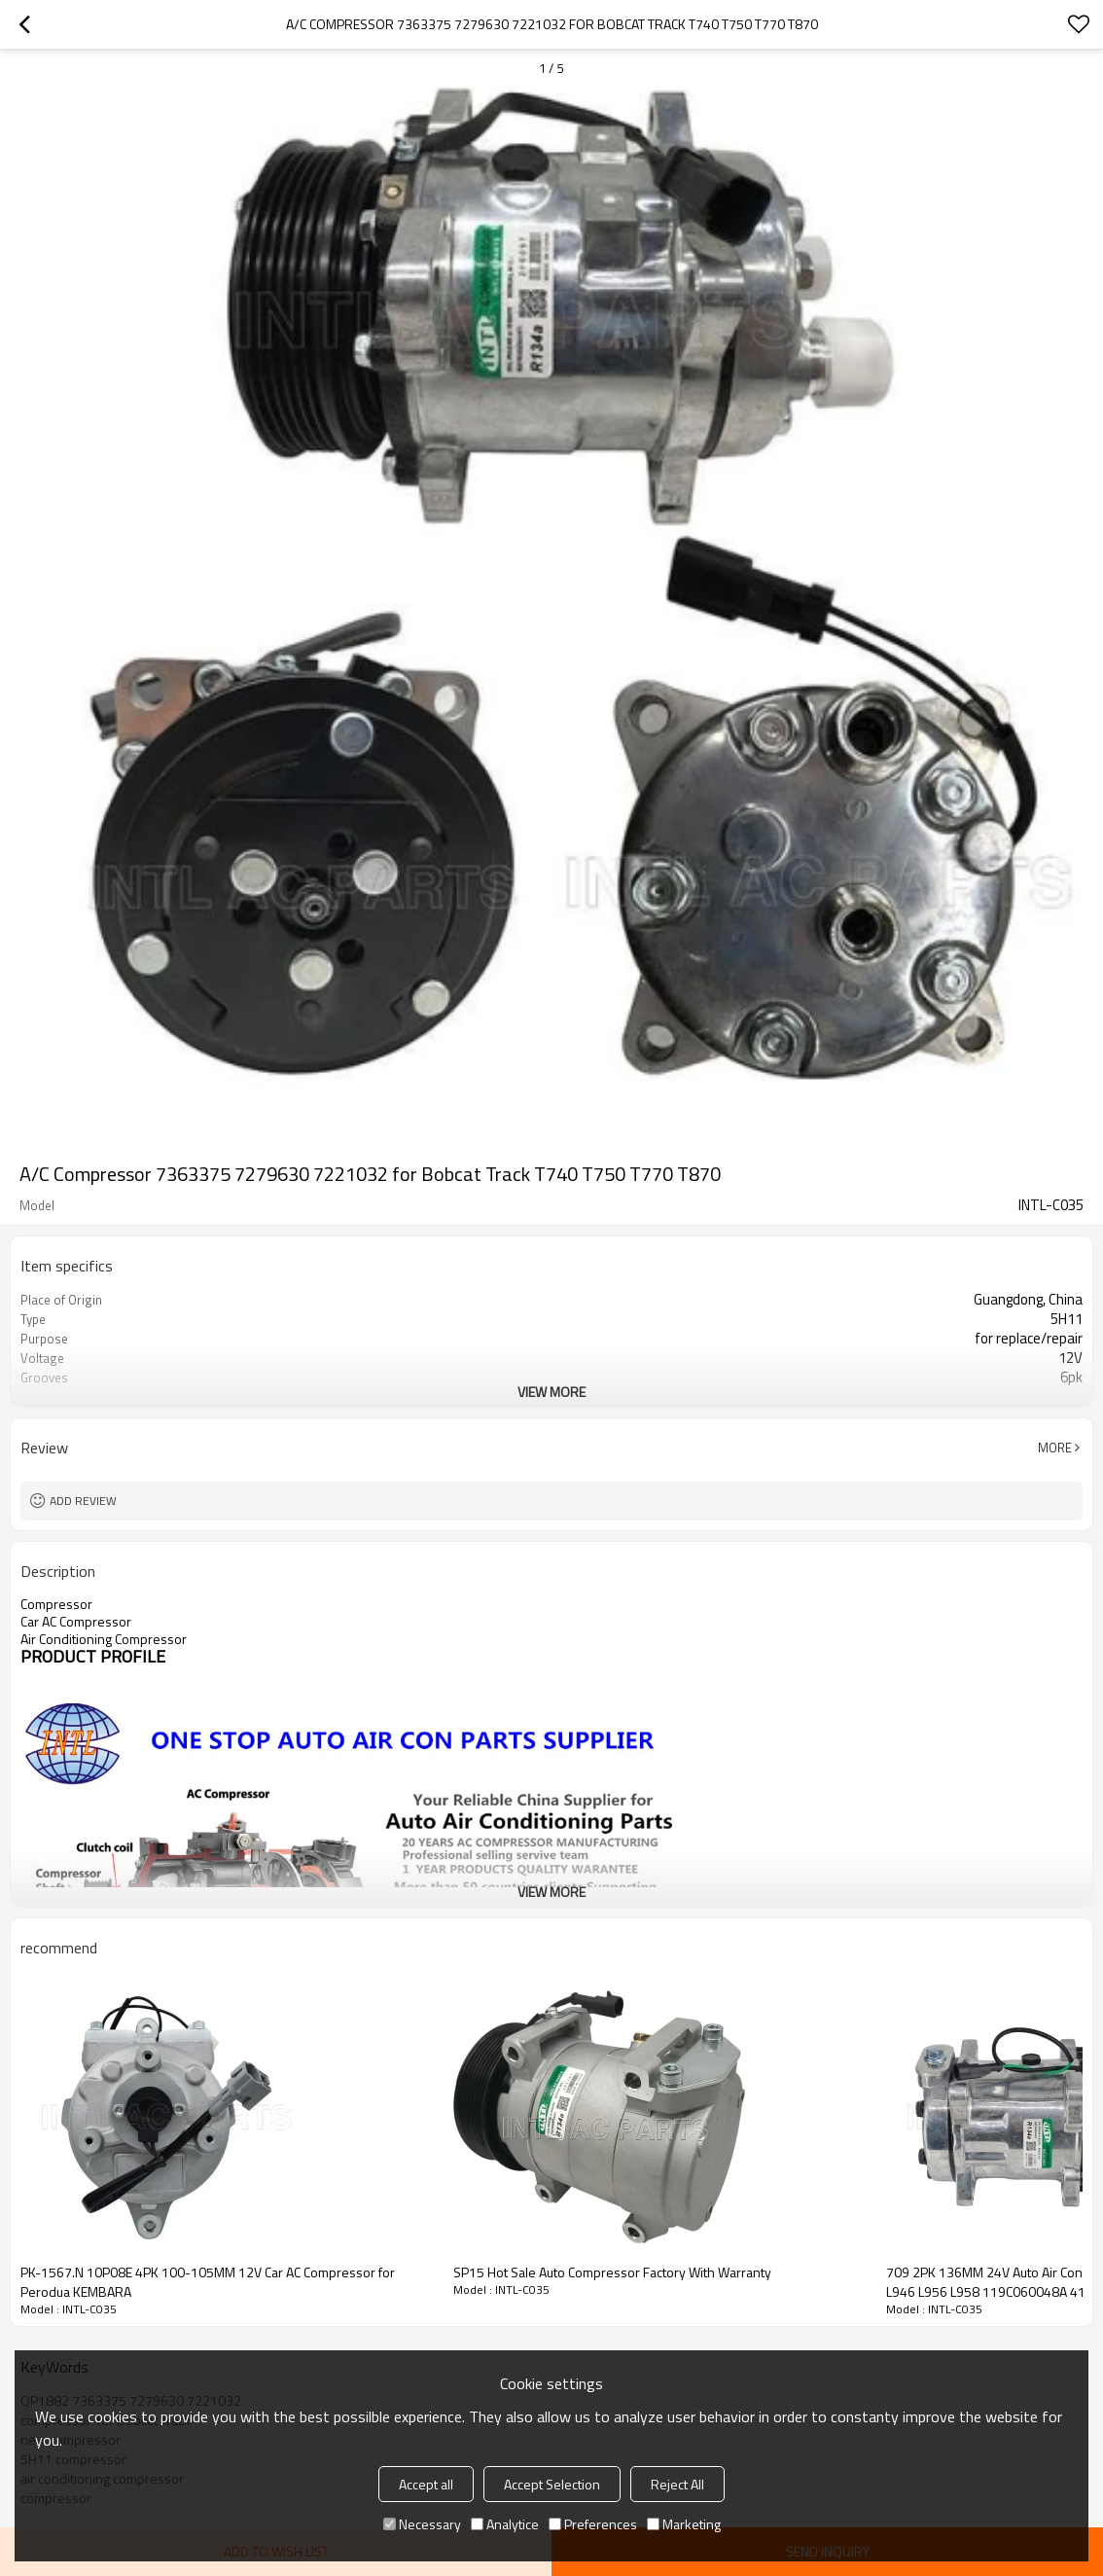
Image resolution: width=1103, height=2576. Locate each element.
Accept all (426, 2484)
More (1055, 1447)
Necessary (422, 2524)
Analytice (505, 2524)
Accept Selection (552, 2484)
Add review (83, 1500)
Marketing (684, 2524)
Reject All (677, 2484)
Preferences (593, 2524)
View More (551, 1391)
